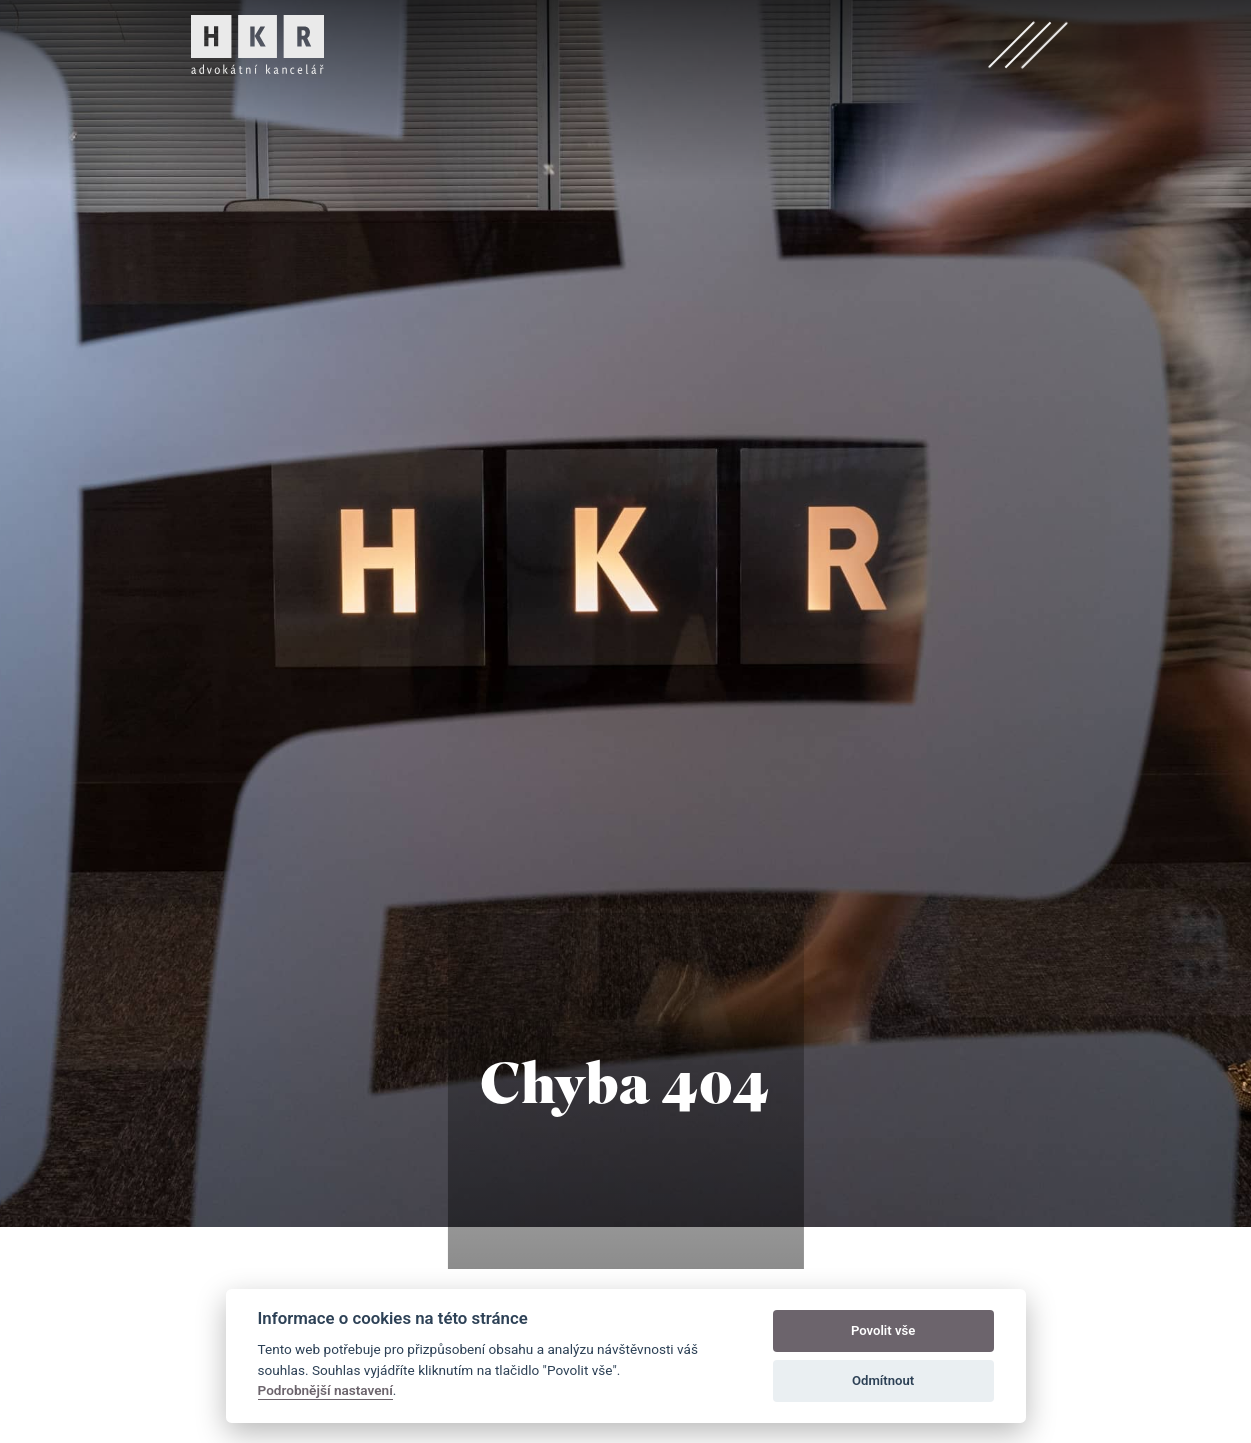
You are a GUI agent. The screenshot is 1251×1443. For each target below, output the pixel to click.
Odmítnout (883, 1380)
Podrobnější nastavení (325, 1390)
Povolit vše (883, 1330)
